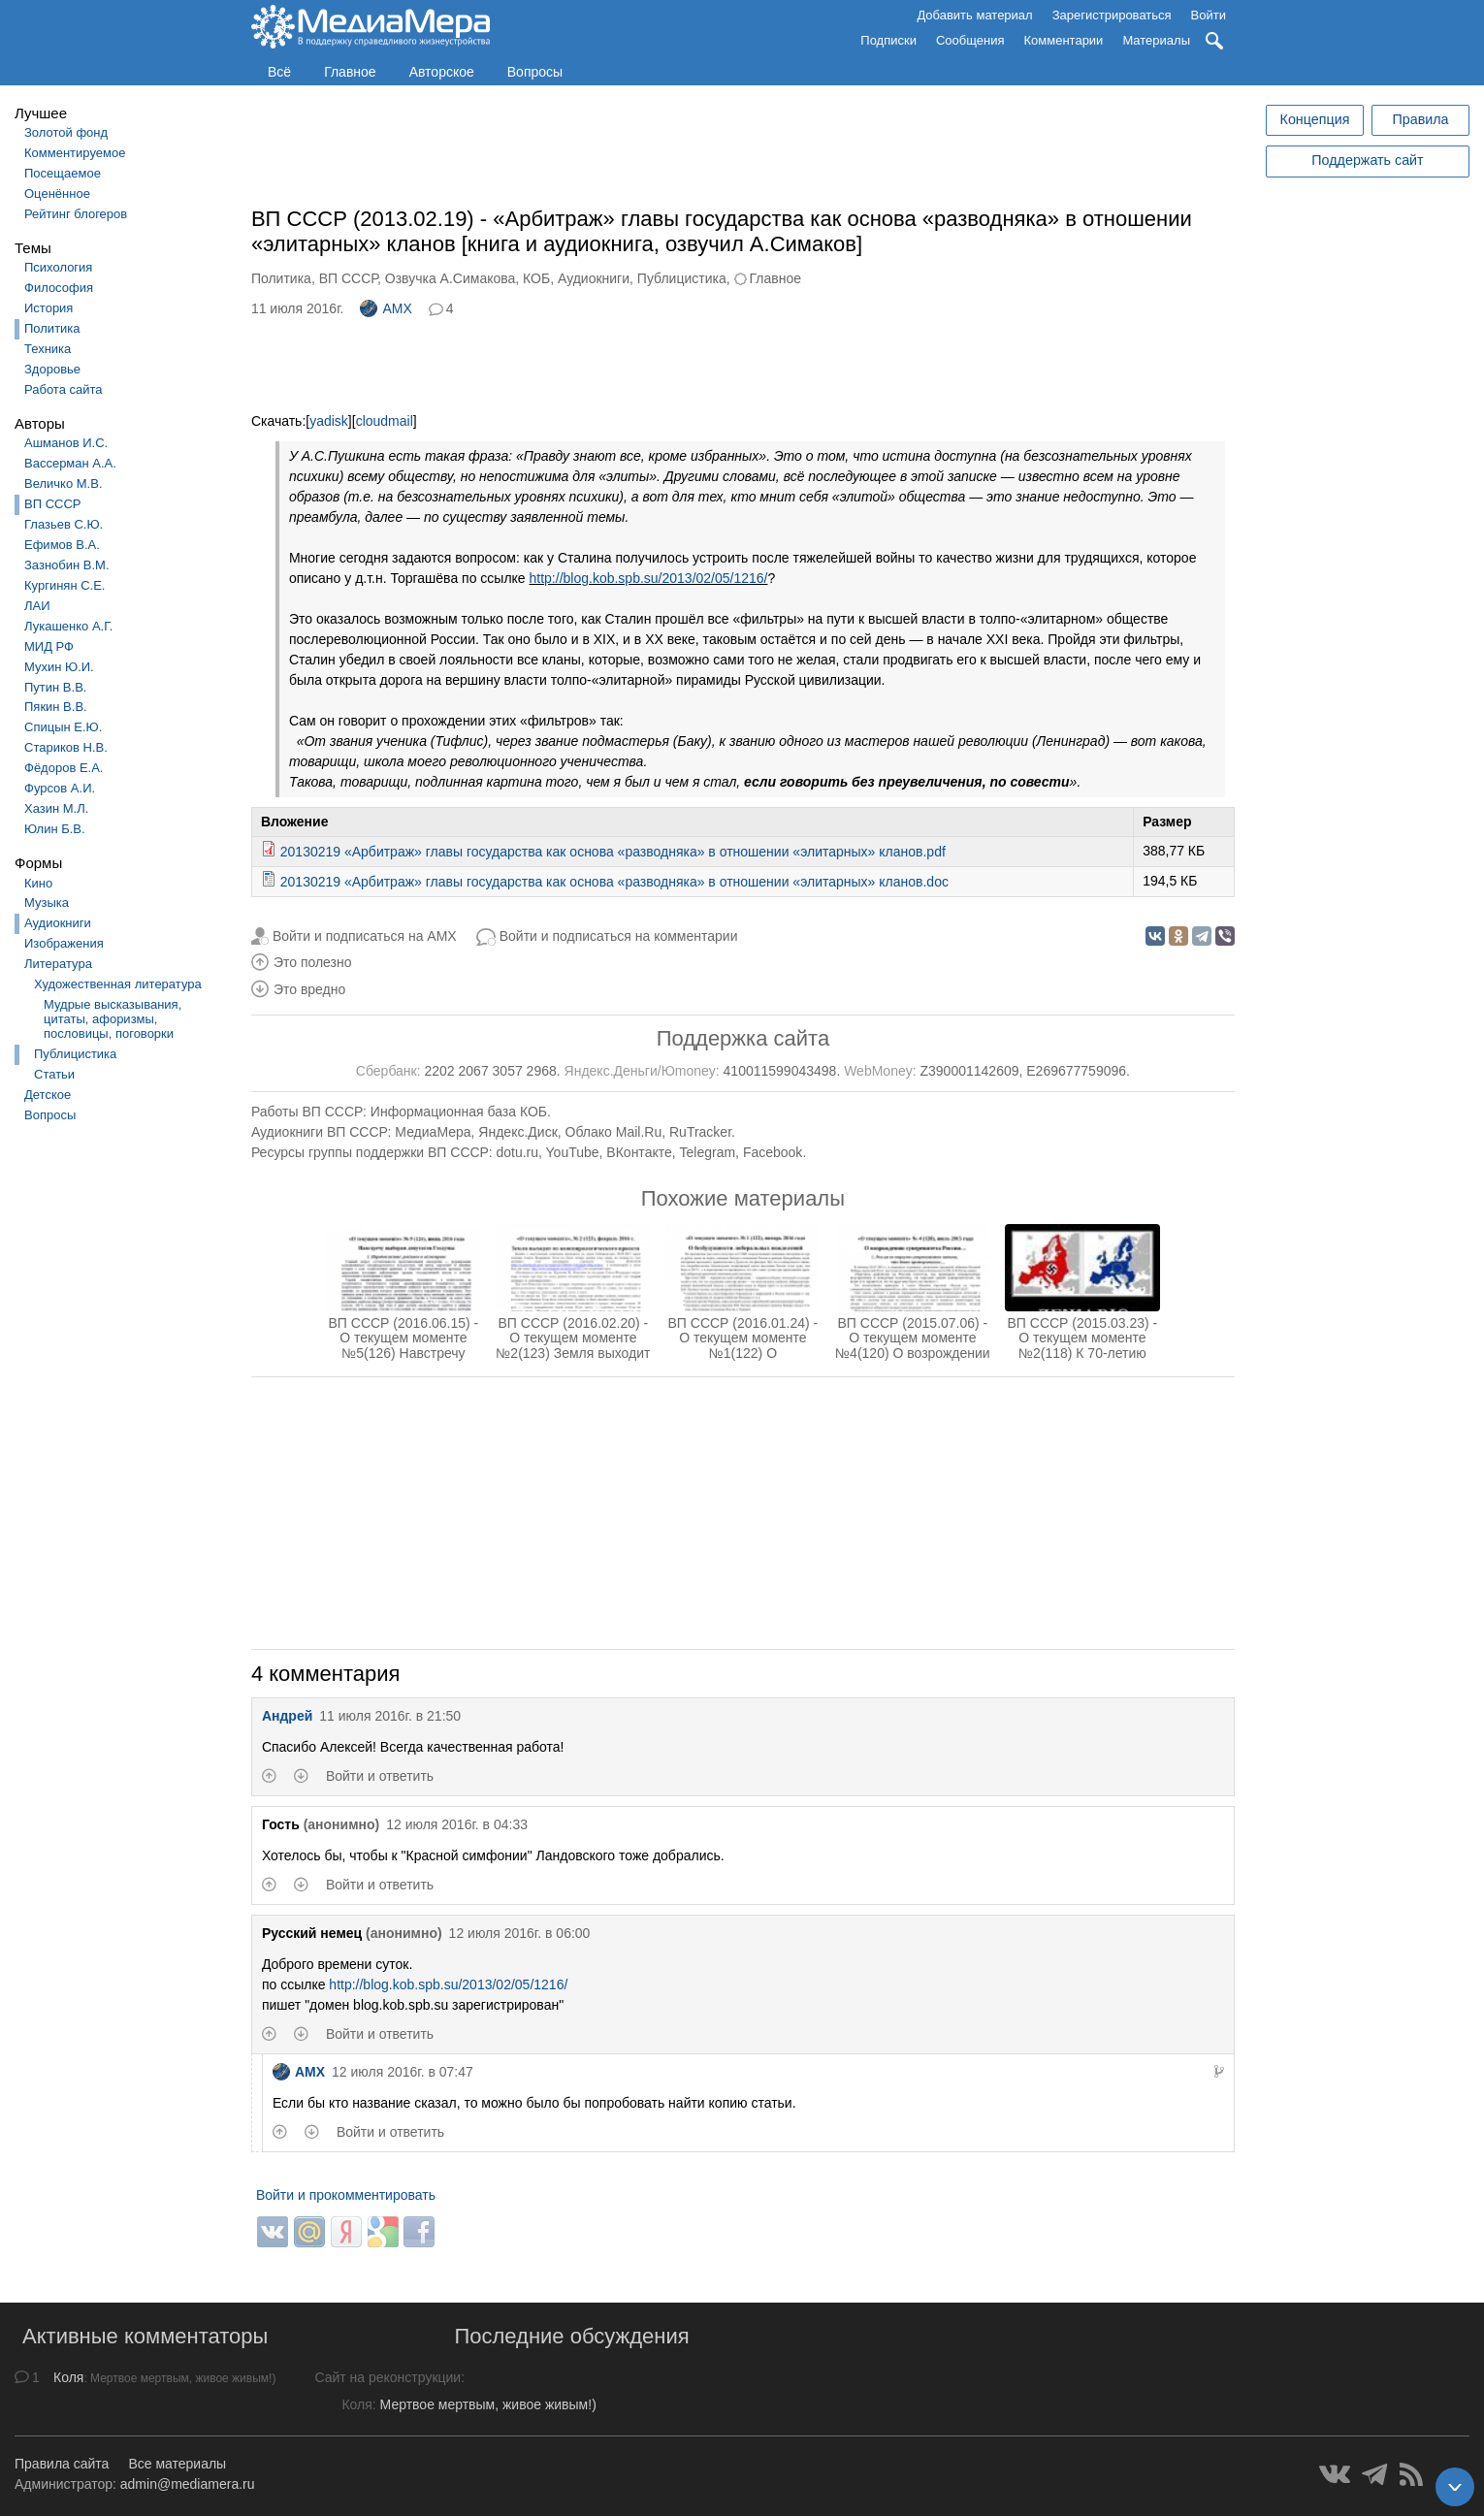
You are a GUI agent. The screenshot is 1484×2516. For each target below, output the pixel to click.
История (48, 308)
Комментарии (1064, 40)
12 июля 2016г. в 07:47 (402, 2072)
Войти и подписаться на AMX (365, 936)
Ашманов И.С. (66, 442)
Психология (58, 267)
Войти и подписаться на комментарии (619, 936)
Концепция (1315, 119)
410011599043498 (780, 1071)
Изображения (64, 943)
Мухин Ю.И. (59, 667)
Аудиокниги (57, 923)
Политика (52, 328)
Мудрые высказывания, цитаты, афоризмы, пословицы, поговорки (112, 1019)
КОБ (536, 278)
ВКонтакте (638, 1152)
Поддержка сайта (743, 1038)
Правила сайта (62, 2463)
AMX (385, 308)
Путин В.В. (55, 687)
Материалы (1156, 40)
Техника (47, 348)
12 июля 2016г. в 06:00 (520, 1933)
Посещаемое (62, 173)
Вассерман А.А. (70, 463)
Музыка (46, 902)
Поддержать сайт (1367, 160)
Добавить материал (974, 15)
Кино (38, 883)
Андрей (287, 1716)
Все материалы (177, 2463)
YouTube (572, 1152)
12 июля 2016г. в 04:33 (457, 1824)
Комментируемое (74, 152)
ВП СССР (52, 504)
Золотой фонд (66, 132)
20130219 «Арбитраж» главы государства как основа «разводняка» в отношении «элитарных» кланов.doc (614, 881)
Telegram (708, 1152)
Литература (58, 963)
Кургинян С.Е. (64, 585)
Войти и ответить (380, 1776)
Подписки (888, 40)
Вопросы (535, 72)
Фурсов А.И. (59, 788)
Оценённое (57, 193)
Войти (1208, 15)
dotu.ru (517, 1152)
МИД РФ (49, 646)
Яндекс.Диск (517, 1132)
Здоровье (52, 369)
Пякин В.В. (55, 706)
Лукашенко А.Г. (68, 626)
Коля (68, 2377)
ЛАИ (37, 605)
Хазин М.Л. (56, 808)
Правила (1420, 119)
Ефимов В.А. (62, 544)
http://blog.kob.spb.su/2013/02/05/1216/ (649, 578)
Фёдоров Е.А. (63, 767)
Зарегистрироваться (1112, 15)
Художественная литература (118, 984)
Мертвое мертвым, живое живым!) (488, 2404)
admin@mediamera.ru (187, 2484)
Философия (58, 287)
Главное (350, 72)
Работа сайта (63, 389)
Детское (47, 1094)
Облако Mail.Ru (613, 1132)
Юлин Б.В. (54, 829)
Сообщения (970, 40)
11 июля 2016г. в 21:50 (390, 1716)
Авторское (441, 72)
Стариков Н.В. (66, 747)
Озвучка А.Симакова (450, 278)
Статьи (54, 1074)
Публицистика (75, 1054)
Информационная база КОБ (459, 1111)
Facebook (772, 1152)
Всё (279, 72)
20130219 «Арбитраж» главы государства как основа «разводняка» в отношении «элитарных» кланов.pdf (613, 851)
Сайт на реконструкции (387, 2377)
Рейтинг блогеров (75, 214)
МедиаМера (432, 1132)
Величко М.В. (63, 483)
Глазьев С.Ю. (63, 524)
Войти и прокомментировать (346, 2195)
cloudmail (384, 421)
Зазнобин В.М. (67, 565)
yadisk (328, 421)
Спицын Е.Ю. (63, 727)
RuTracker (700, 1132)
